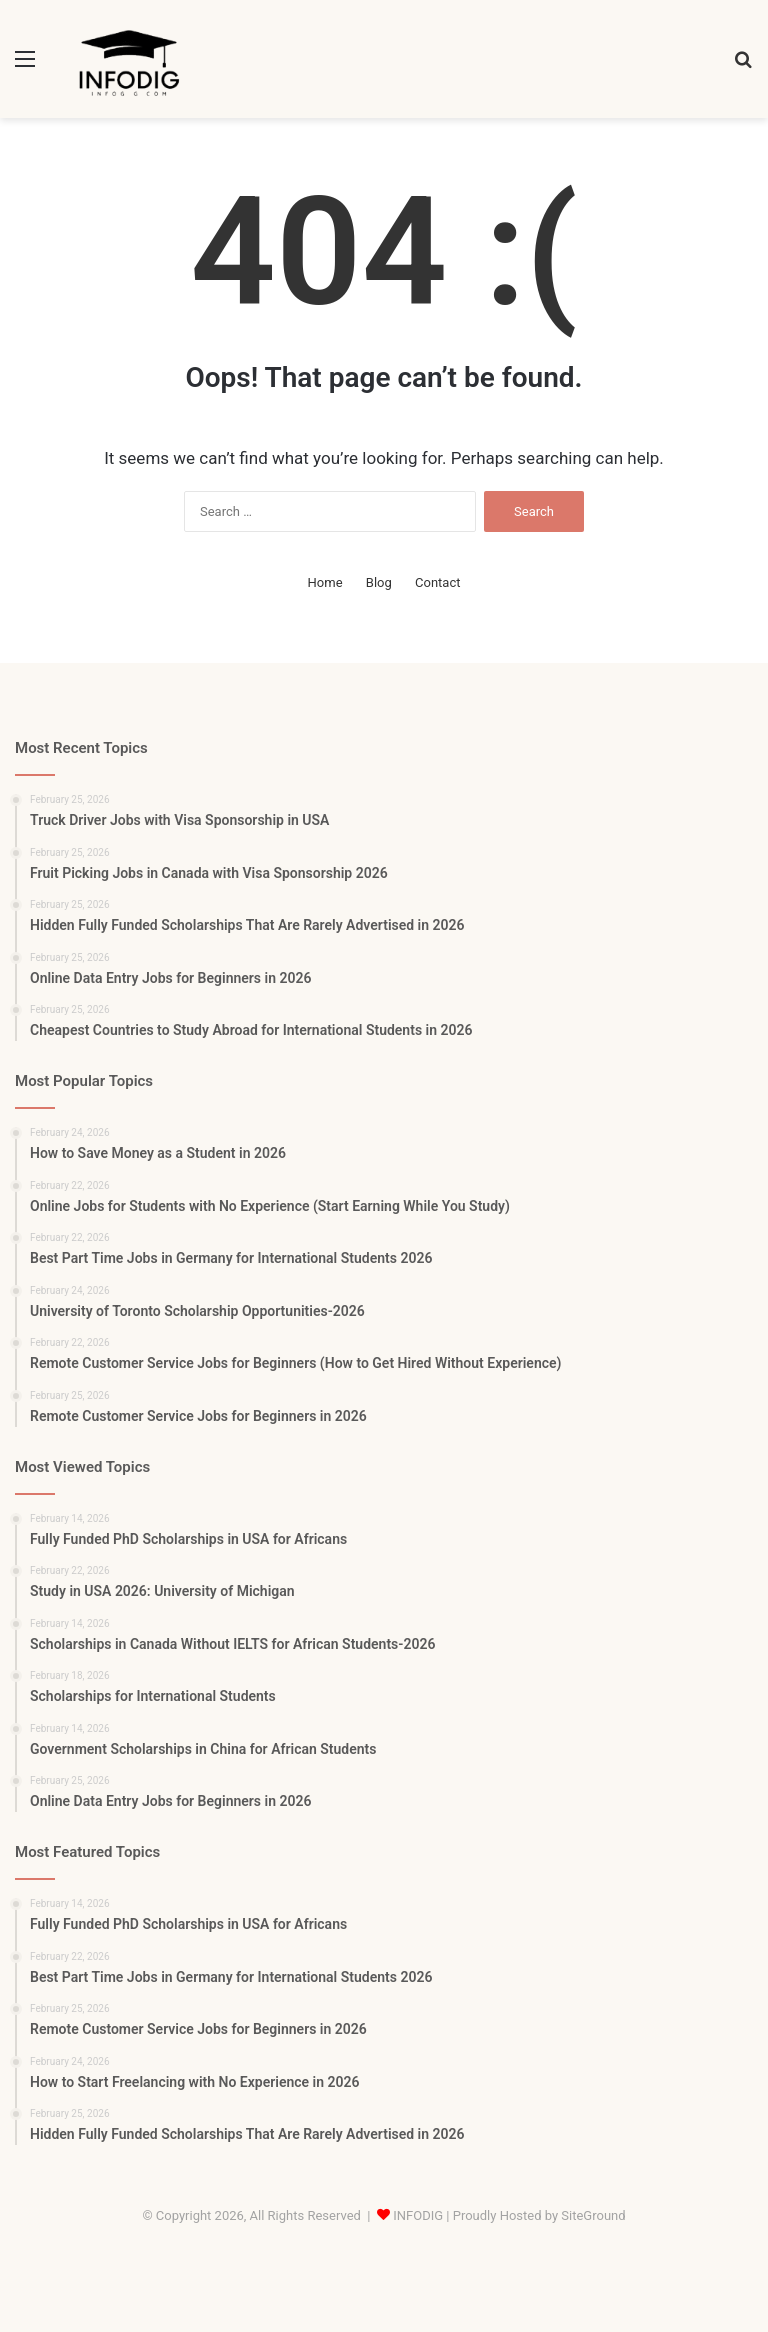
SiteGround (593, 2215)
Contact (437, 582)
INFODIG (418, 2215)
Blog (379, 582)
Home (325, 582)
